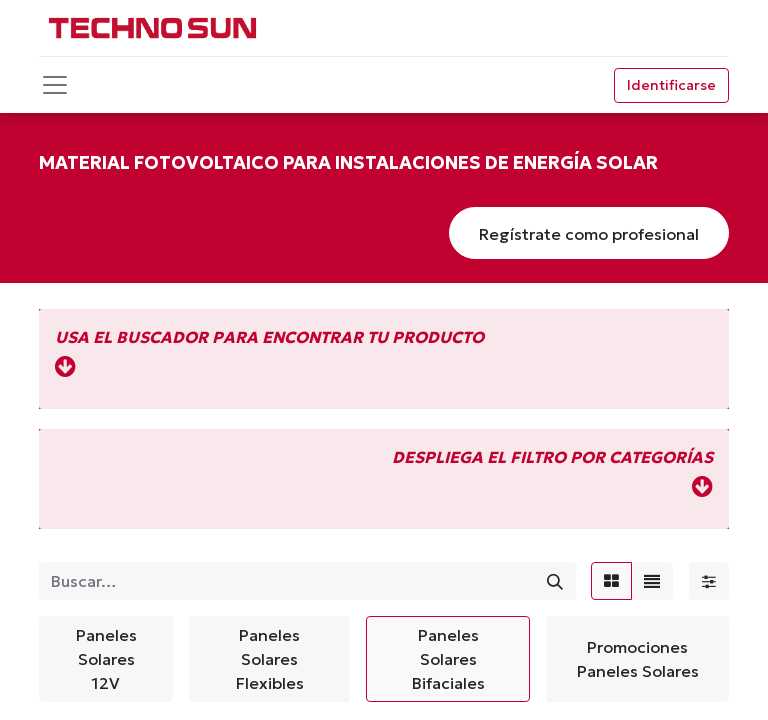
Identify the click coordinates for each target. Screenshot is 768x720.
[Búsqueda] (555, 581)
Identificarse (671, 85)
